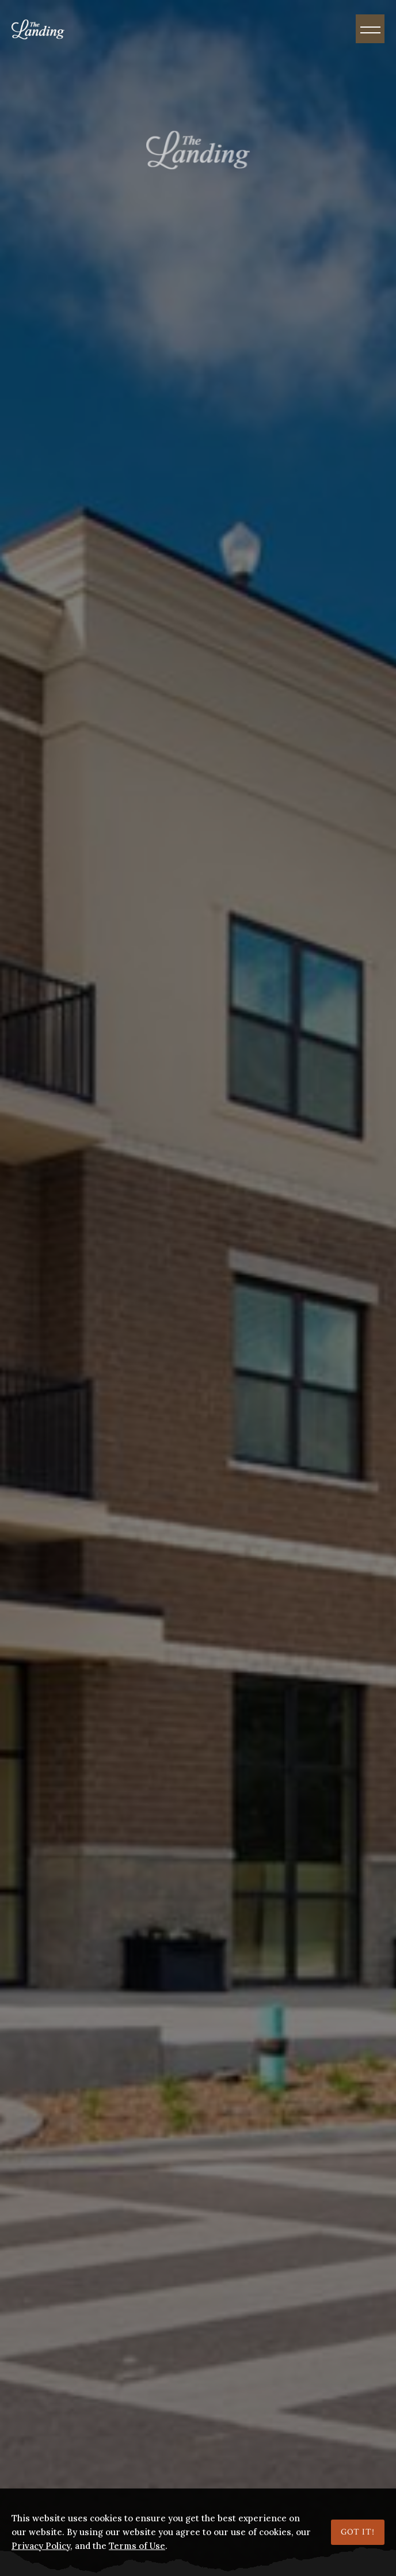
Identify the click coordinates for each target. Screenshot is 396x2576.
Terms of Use (137, 2545)
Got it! (358, 2531)
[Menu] (370, 28)
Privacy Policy (41, 2545)
